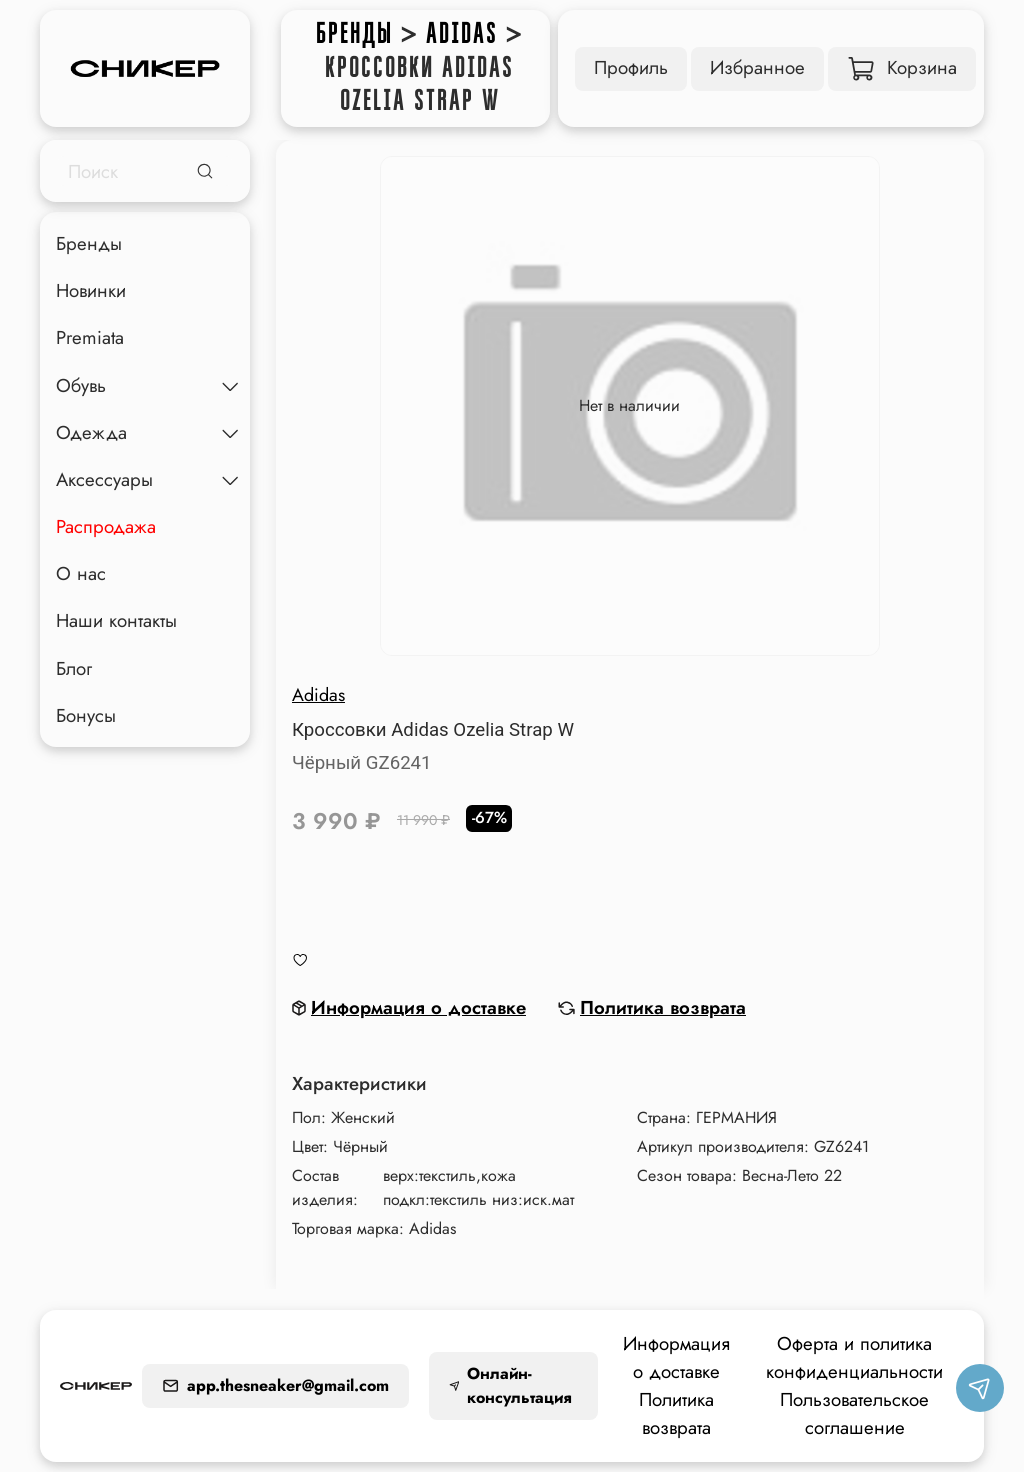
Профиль (631, 67)
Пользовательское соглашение (854, 1413)
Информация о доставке (676, 1357)
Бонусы (86, 715)
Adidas (462, 34)
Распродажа (106, 526)
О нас (81, 573)
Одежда (91, 432)
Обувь (81, 385)
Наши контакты (116, 620)
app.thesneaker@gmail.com (275, 1385)
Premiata (90, 337)
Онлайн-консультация (510, 1385)
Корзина (902, 68)
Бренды (354, 34)
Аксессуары (104, 479)
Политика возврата (676, 1413)
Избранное (757, 67)
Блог (74, 668)
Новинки (91, 290)
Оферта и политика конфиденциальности (854, 1357)
